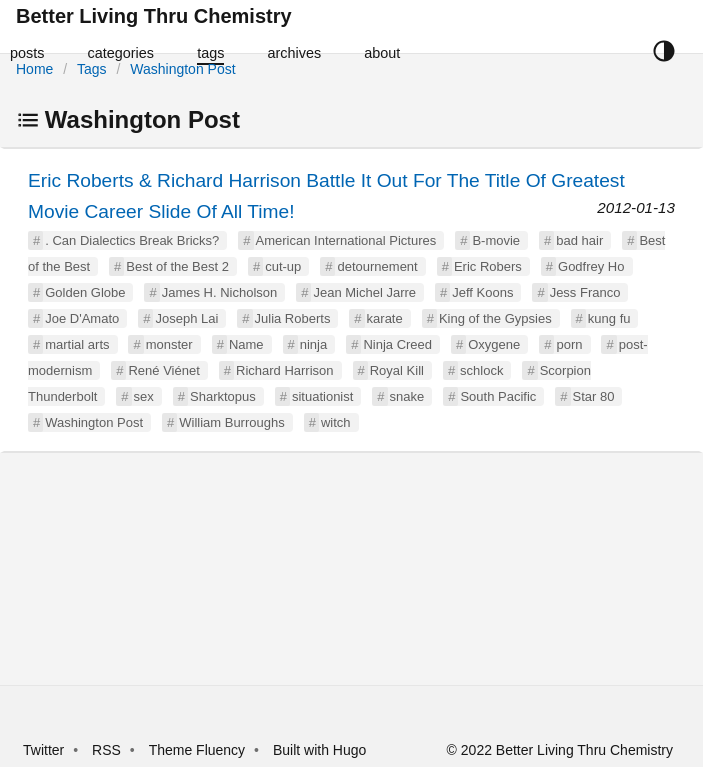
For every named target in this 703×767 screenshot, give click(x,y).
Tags (92, 69)
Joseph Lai (186, 318)
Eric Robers (488, 266)
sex (144, 396)
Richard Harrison (285, 370)
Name (246, 344)
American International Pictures (346, 240)
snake (407, 396)
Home (34, 69)
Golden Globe (85, 292)
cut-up (283, 266)
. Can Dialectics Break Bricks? (132, 240)
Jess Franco (585, 292)
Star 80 (594, 396)
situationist (322, 396)
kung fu (609, 318)
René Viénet (163, 370)
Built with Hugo (319, 750)
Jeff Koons (482, 292)
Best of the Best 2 (177, 266)
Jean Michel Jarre (364, 292)
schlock (481, 370)
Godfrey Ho (591, 266)
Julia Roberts (293, 318)
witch (336, 422)
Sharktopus (223, 396)
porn (569, 344)
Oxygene (494, 344)
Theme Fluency (199, 750)
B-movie (496, 240)
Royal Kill (397, 370)
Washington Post (182, 69)
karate (385, 318)
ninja (313, 344)
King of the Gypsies (495, 318)
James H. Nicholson (220, 292)
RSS (106, 750)
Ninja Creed (397, 344)
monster (169, 344)
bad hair (579, 240)
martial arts (77, 344)
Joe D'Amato (82, 318)
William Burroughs (231, 422)
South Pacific (498, 396)
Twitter (43, 750)
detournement (377, 266)
